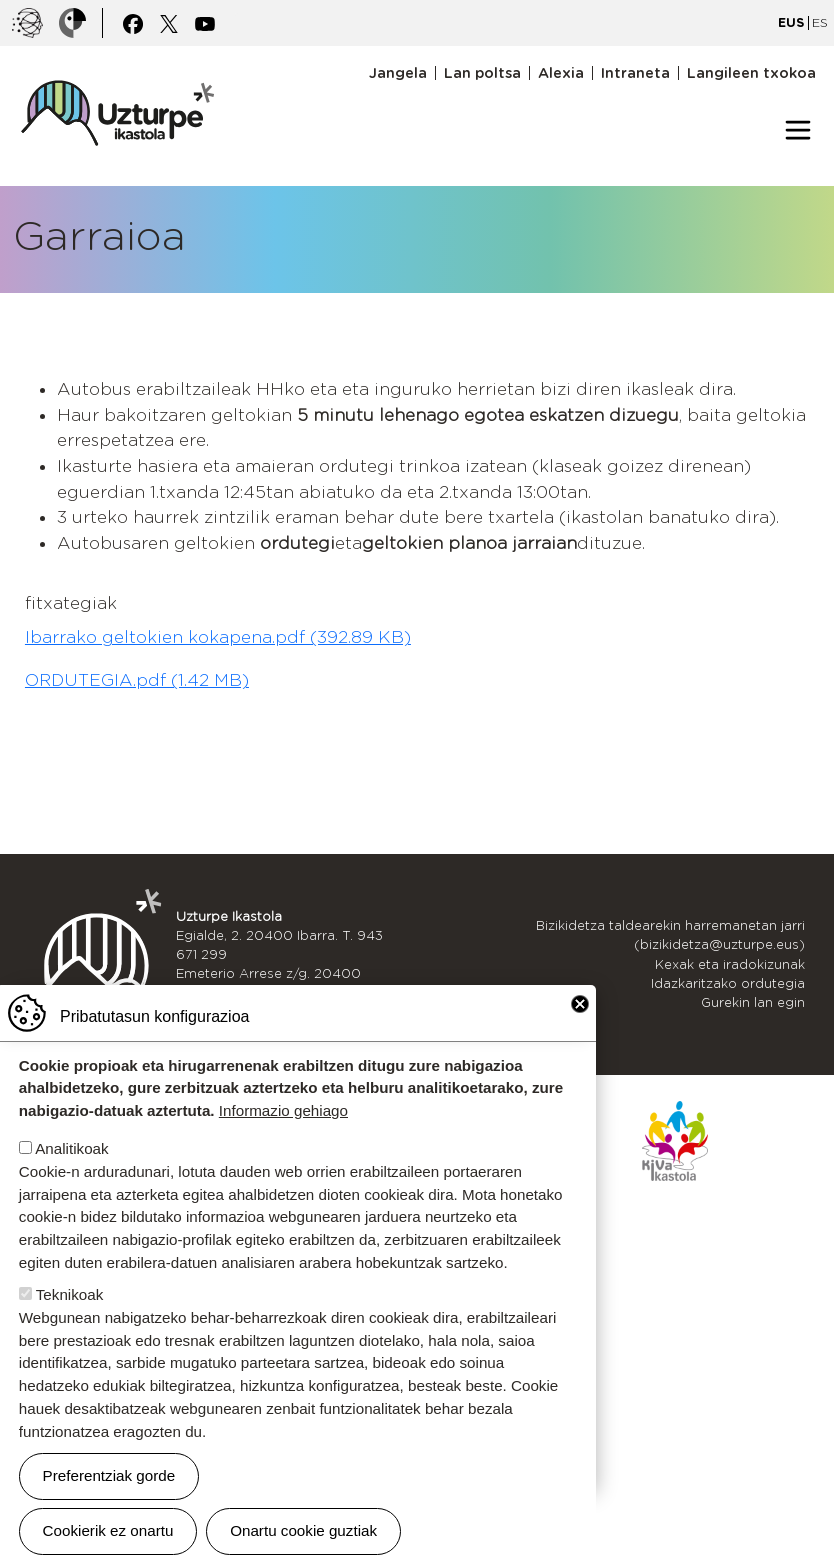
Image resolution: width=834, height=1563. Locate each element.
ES (820, 22)
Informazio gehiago (283, 1127)
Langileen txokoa (751, 73)
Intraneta (635, 73)
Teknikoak (70, 1311)
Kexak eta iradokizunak (730, 964)
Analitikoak (71, 1165)
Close (580, 1021)
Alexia (561, 73)
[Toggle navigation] (798, 130)
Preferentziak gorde (109, 1492)
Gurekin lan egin (753, 1002)
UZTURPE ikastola (117, 70)
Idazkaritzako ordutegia (728, 983)
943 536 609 (279, 992)
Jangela (398, 73)
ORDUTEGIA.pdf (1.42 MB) (137, 680)
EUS (791, 22)
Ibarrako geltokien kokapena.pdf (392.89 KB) (218, 637)
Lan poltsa (482, 73)
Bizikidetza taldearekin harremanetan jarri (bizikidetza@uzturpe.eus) (670, 935)
